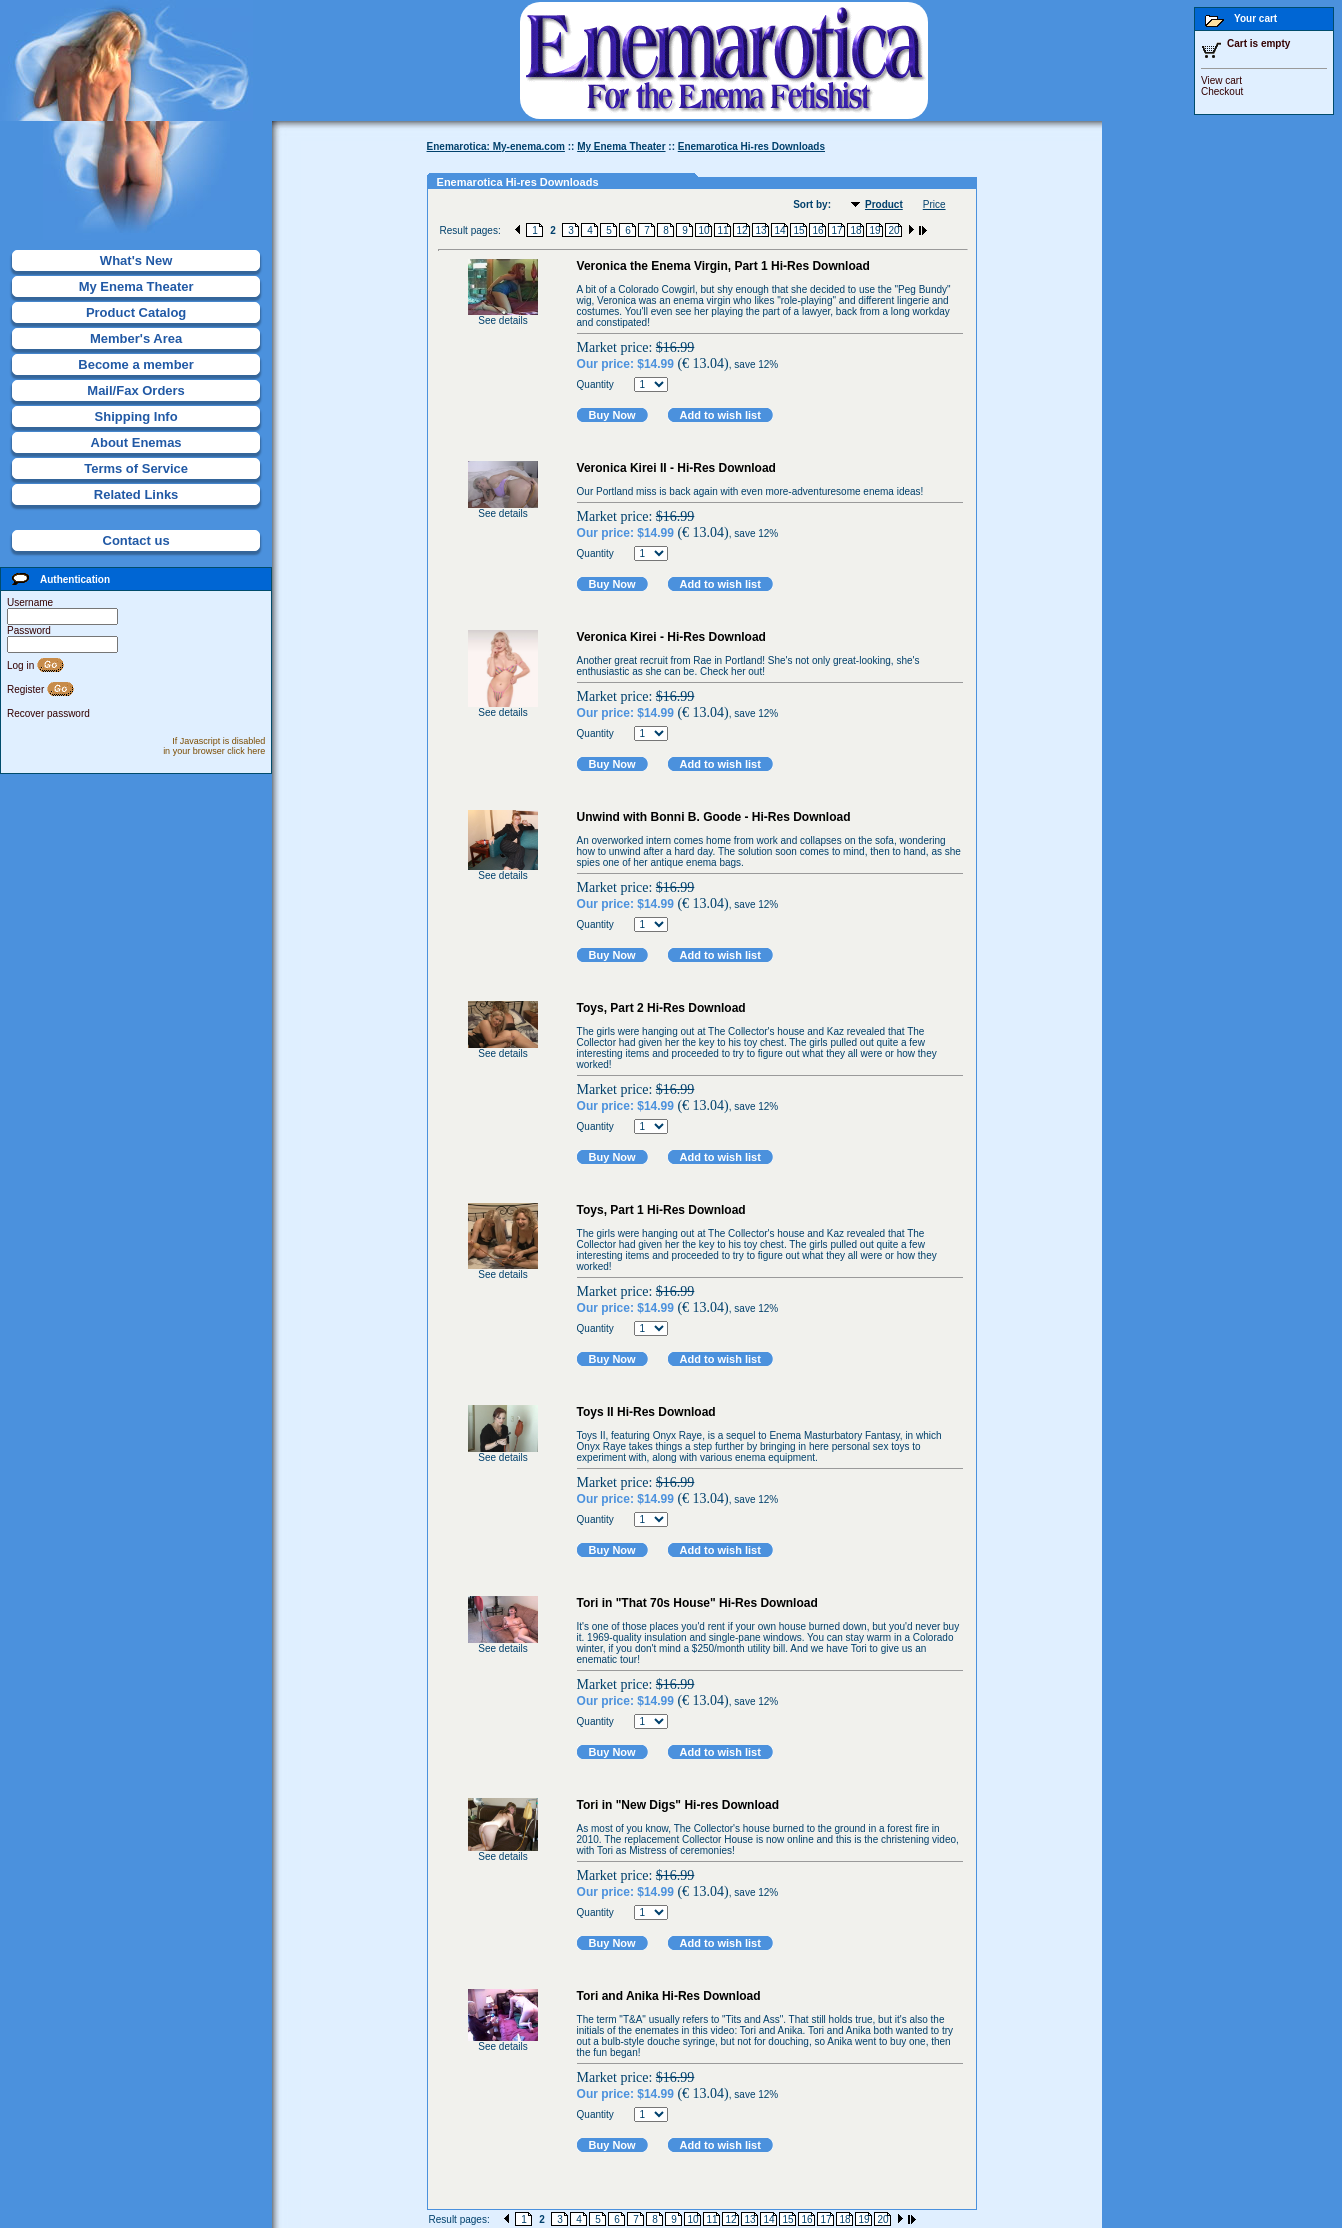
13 (760, 230)
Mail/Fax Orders (136, 390)
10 (703, 230)
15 (798, 230)
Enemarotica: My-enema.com (496, 146)
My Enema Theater (136, 286)
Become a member (136, 364)
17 (836, 230)
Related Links (136, 494)
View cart (1221, 80)
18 (855, 230)
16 (817, 230)
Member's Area (136, 338)
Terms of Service (136, 468)
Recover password (48, 713)
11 (722, 230)
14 (779, 230)
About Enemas (136, 442)
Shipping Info (136, 416)
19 (874, 230)
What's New (136, 260)
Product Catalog (136, 312)
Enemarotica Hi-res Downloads (751, 146)
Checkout (1222, 91)
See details (502, 320)
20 (893, 230)
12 (741, 230)
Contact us (136, 540)
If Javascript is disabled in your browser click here (214, 746)
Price (934, 204)
